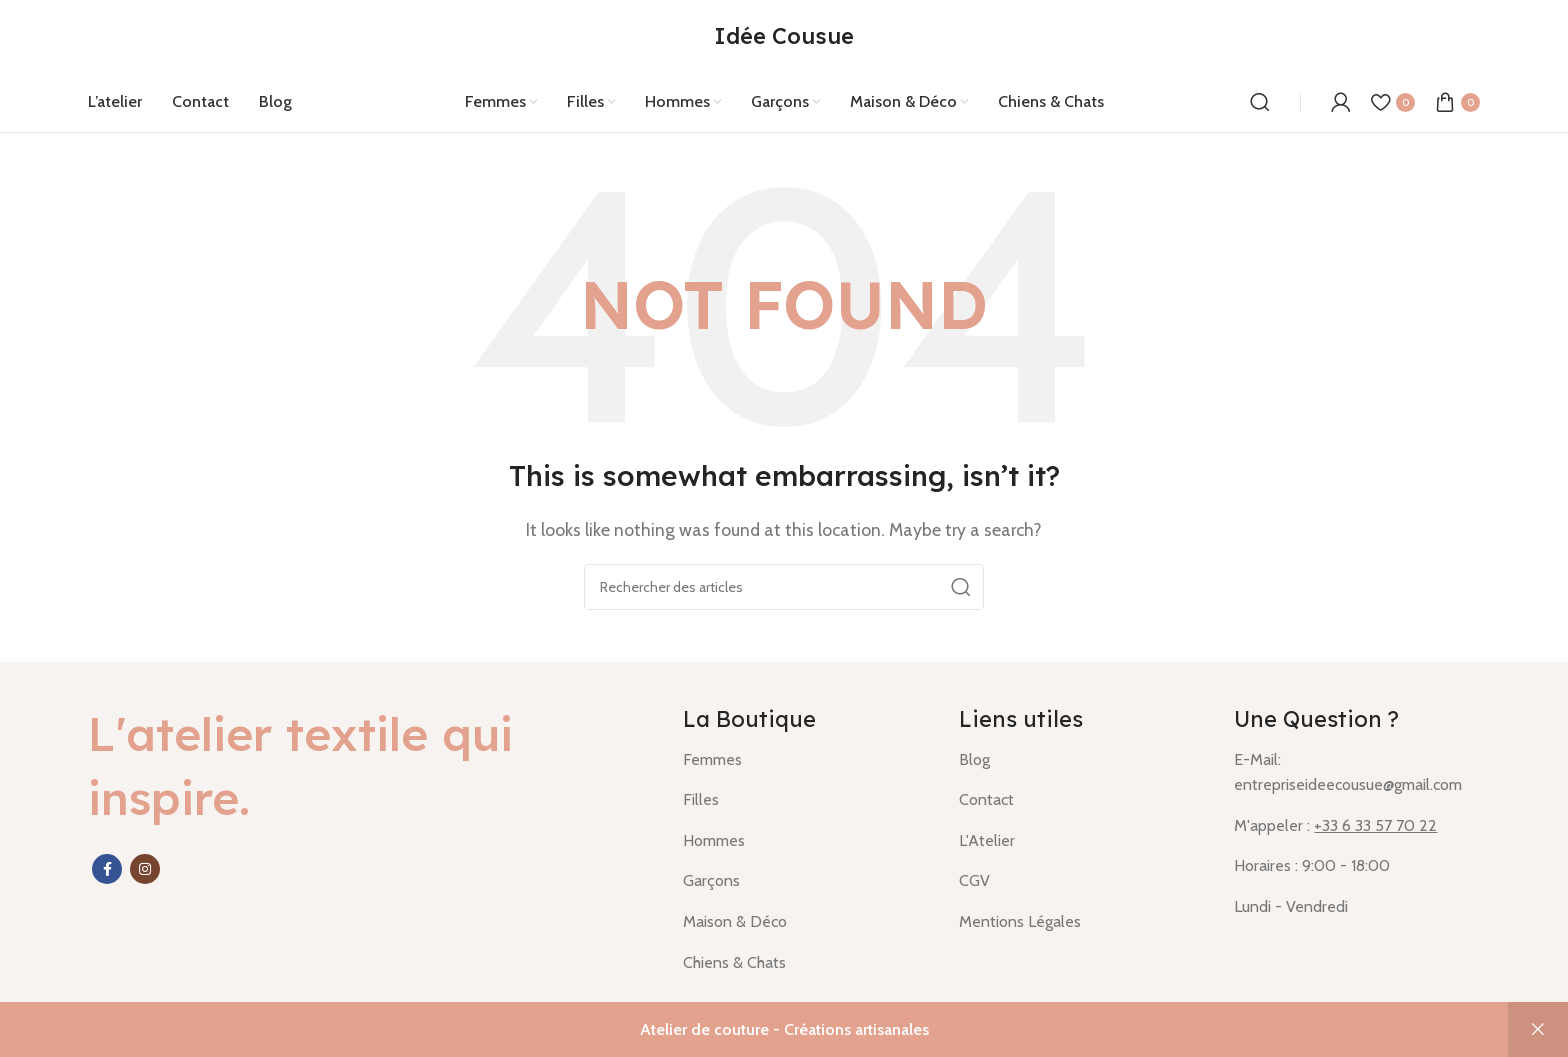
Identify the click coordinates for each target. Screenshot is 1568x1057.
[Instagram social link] (145, 869)
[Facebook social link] (107, 869)
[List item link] (806, 760)
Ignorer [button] (1538, 1029)
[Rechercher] (1260, 102)
